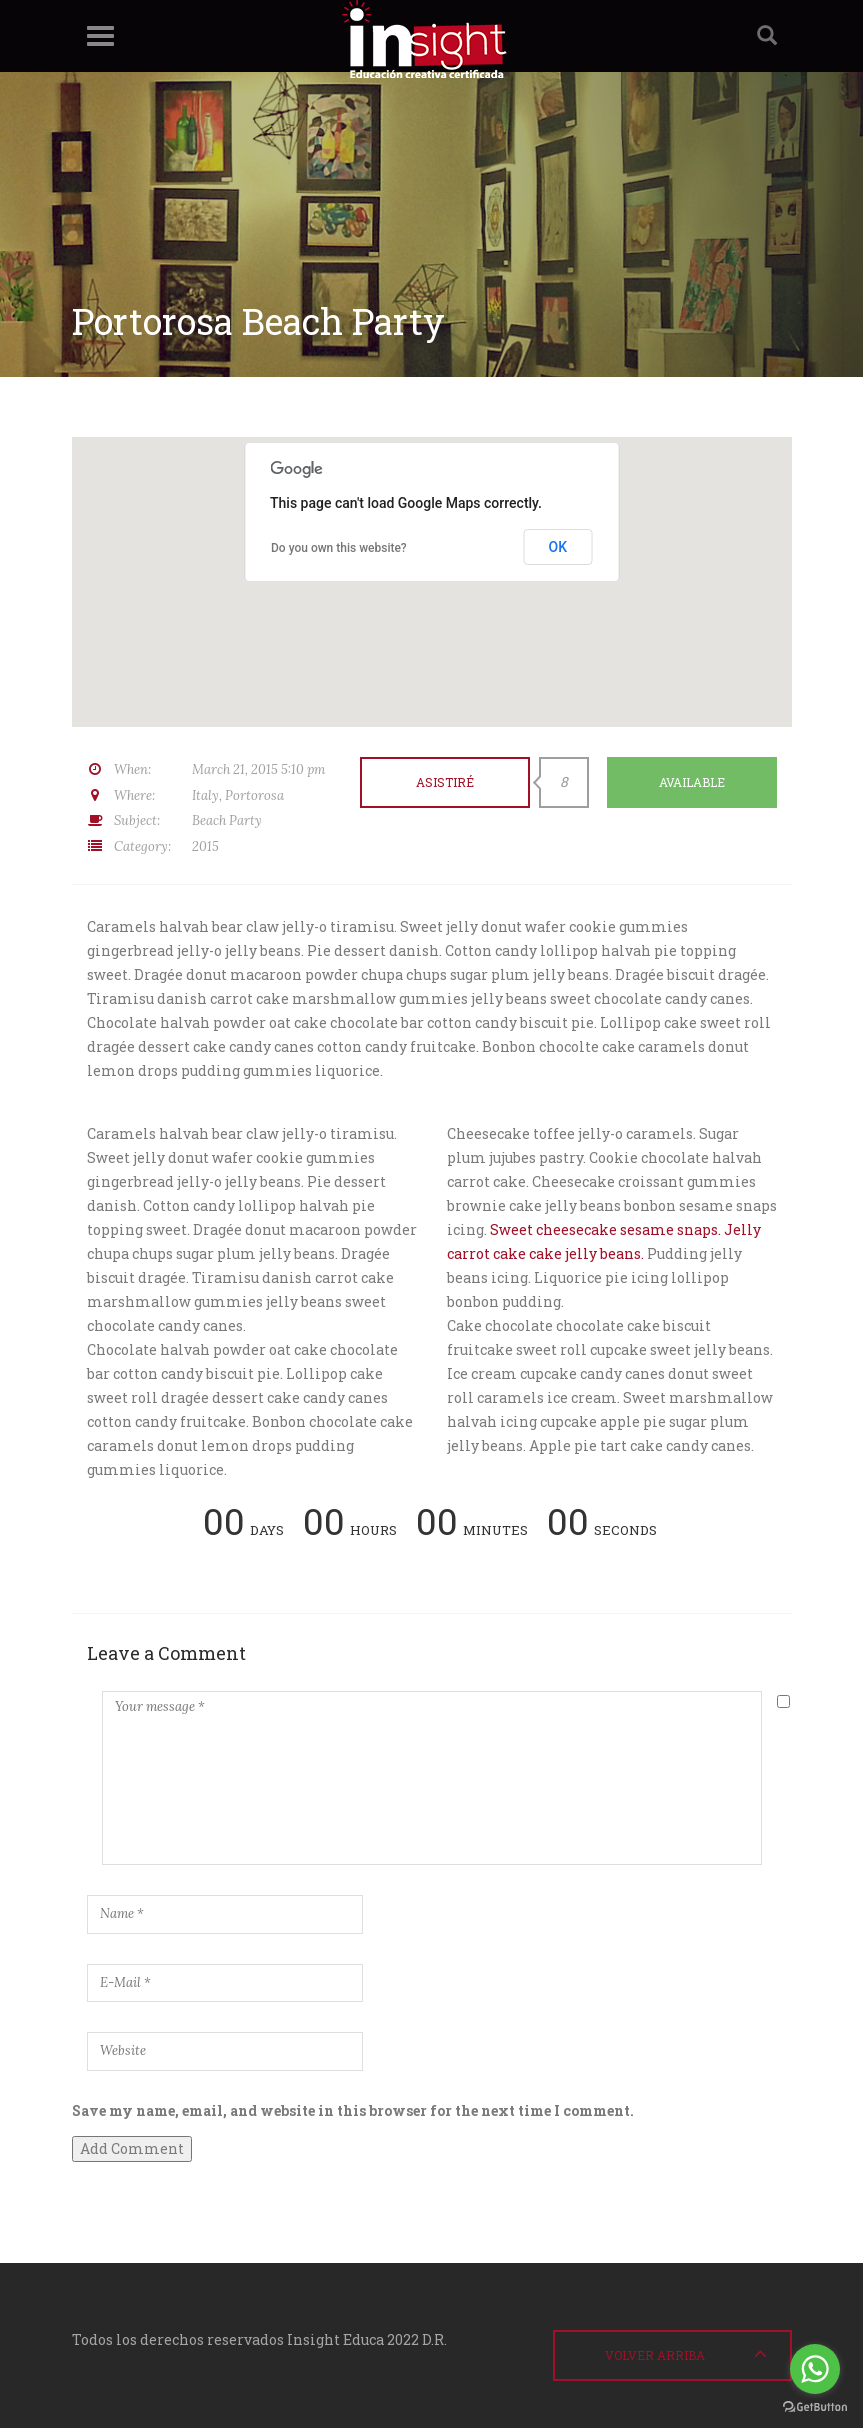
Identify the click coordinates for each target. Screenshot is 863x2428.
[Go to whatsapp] (815, 2369)
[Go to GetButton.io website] (815, 2407)
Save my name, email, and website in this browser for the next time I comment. (353, 2110)
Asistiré (445, 782)
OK (558, 547)
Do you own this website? (339, 548)
